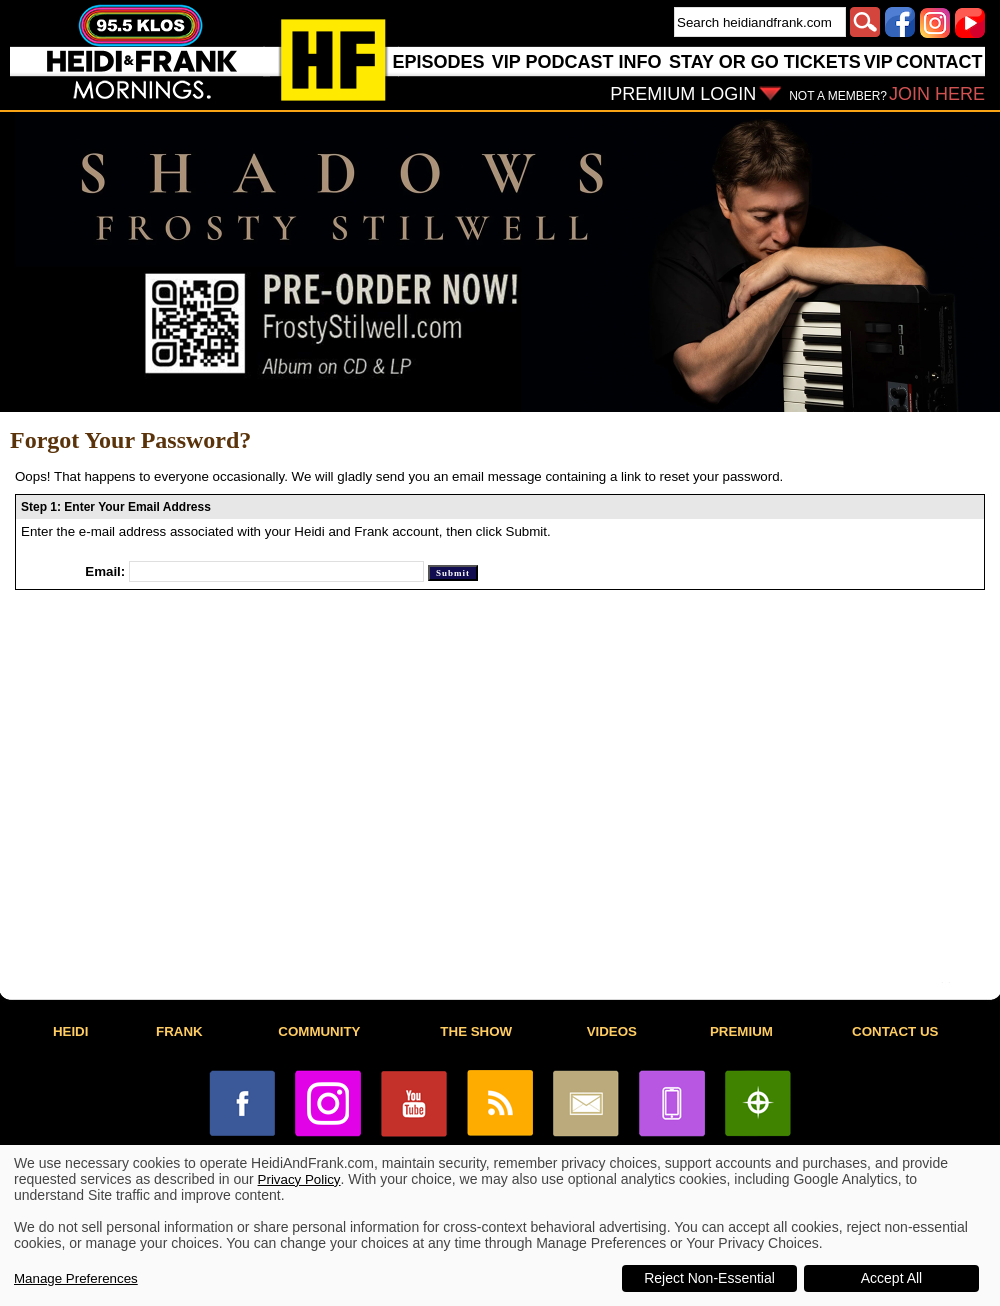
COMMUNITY (319, 1031)
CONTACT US (895, 1031)
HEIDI (71, 1031)
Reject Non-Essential (709, 1278)
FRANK (179, 1031)
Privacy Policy (299, 1179)
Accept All (891, 1278)
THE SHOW (476, 1031)
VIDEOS (612, 1031)
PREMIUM (741, 1031)
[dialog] (500, 1225)
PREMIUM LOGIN (683, 94)
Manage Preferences (76, 1278)
